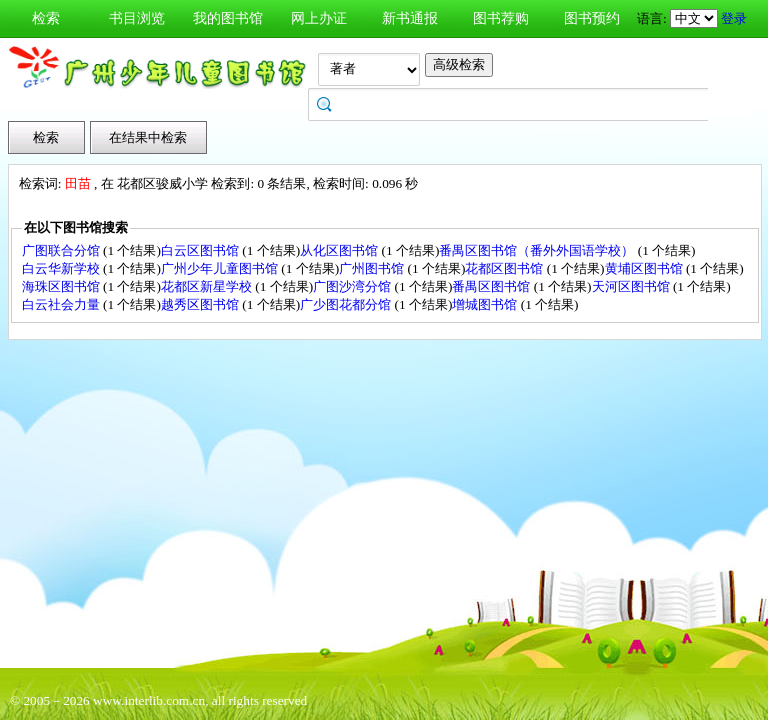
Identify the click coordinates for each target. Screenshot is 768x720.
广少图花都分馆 (347, 304)
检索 (46, 18)
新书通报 (410, 18)
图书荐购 (501, 18)
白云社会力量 (62, 304)
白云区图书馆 (201, 250)
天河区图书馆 (632, 286)
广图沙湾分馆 (353, 286)
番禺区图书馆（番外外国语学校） (538, 250)
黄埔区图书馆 (645, 268)
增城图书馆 (486, 304)
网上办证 (319, 18)
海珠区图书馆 (62, 286)
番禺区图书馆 (492, 286)
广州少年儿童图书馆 (221, 268)
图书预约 (592, 18)
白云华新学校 (62, 268)
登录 (734, 18)
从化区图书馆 (340, 250)
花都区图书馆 (505, 268)
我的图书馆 (228, 18)
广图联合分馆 (62, 250)
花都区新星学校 (208, 286)
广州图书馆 (373, 268)
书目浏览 (137, 18)
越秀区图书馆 (201, 304)
